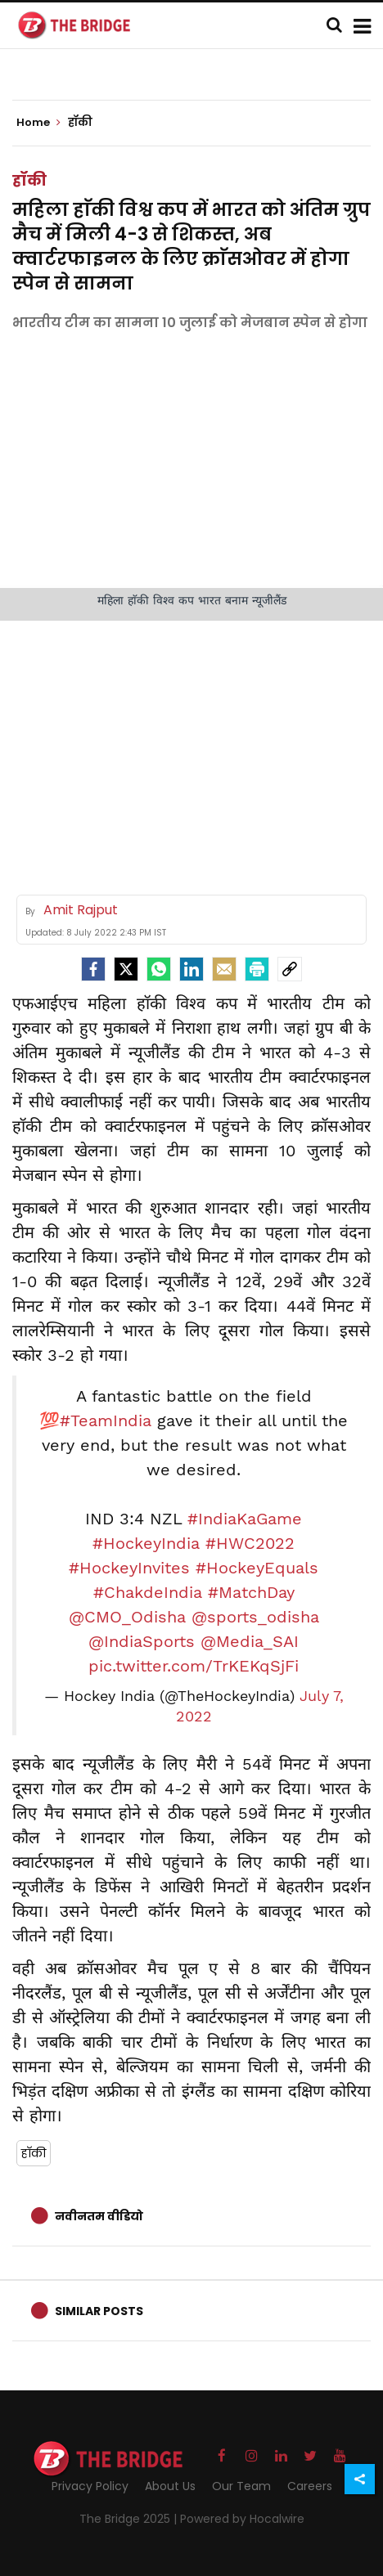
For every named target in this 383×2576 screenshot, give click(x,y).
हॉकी (29, 180)
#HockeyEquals (257, 1567)
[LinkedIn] (191, 969)
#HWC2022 (250, 1543)
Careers (309, 2486)
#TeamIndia (105, 1420)
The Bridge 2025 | (129, 2519)
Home (38, 122)
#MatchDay (251, 1592)
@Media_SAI (250, 1641)
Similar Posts (99, 2311)
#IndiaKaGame (244, 1518)
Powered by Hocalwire (242, 2519)
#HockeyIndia (146, 1543)
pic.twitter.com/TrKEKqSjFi (193, 1666)
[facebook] (93, 969)
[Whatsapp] (158, 969)
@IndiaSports (141, 1641)
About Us (170, 2486)
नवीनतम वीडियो (99, 2216)
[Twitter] (126, 969)
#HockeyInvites (129, 1567)
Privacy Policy (90, 2486)
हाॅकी (33, 2153)
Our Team (241, 2486)
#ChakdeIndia (147, 1592)
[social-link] (289, 969)
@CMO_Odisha (127, 1617)
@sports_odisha (255, 1617)
